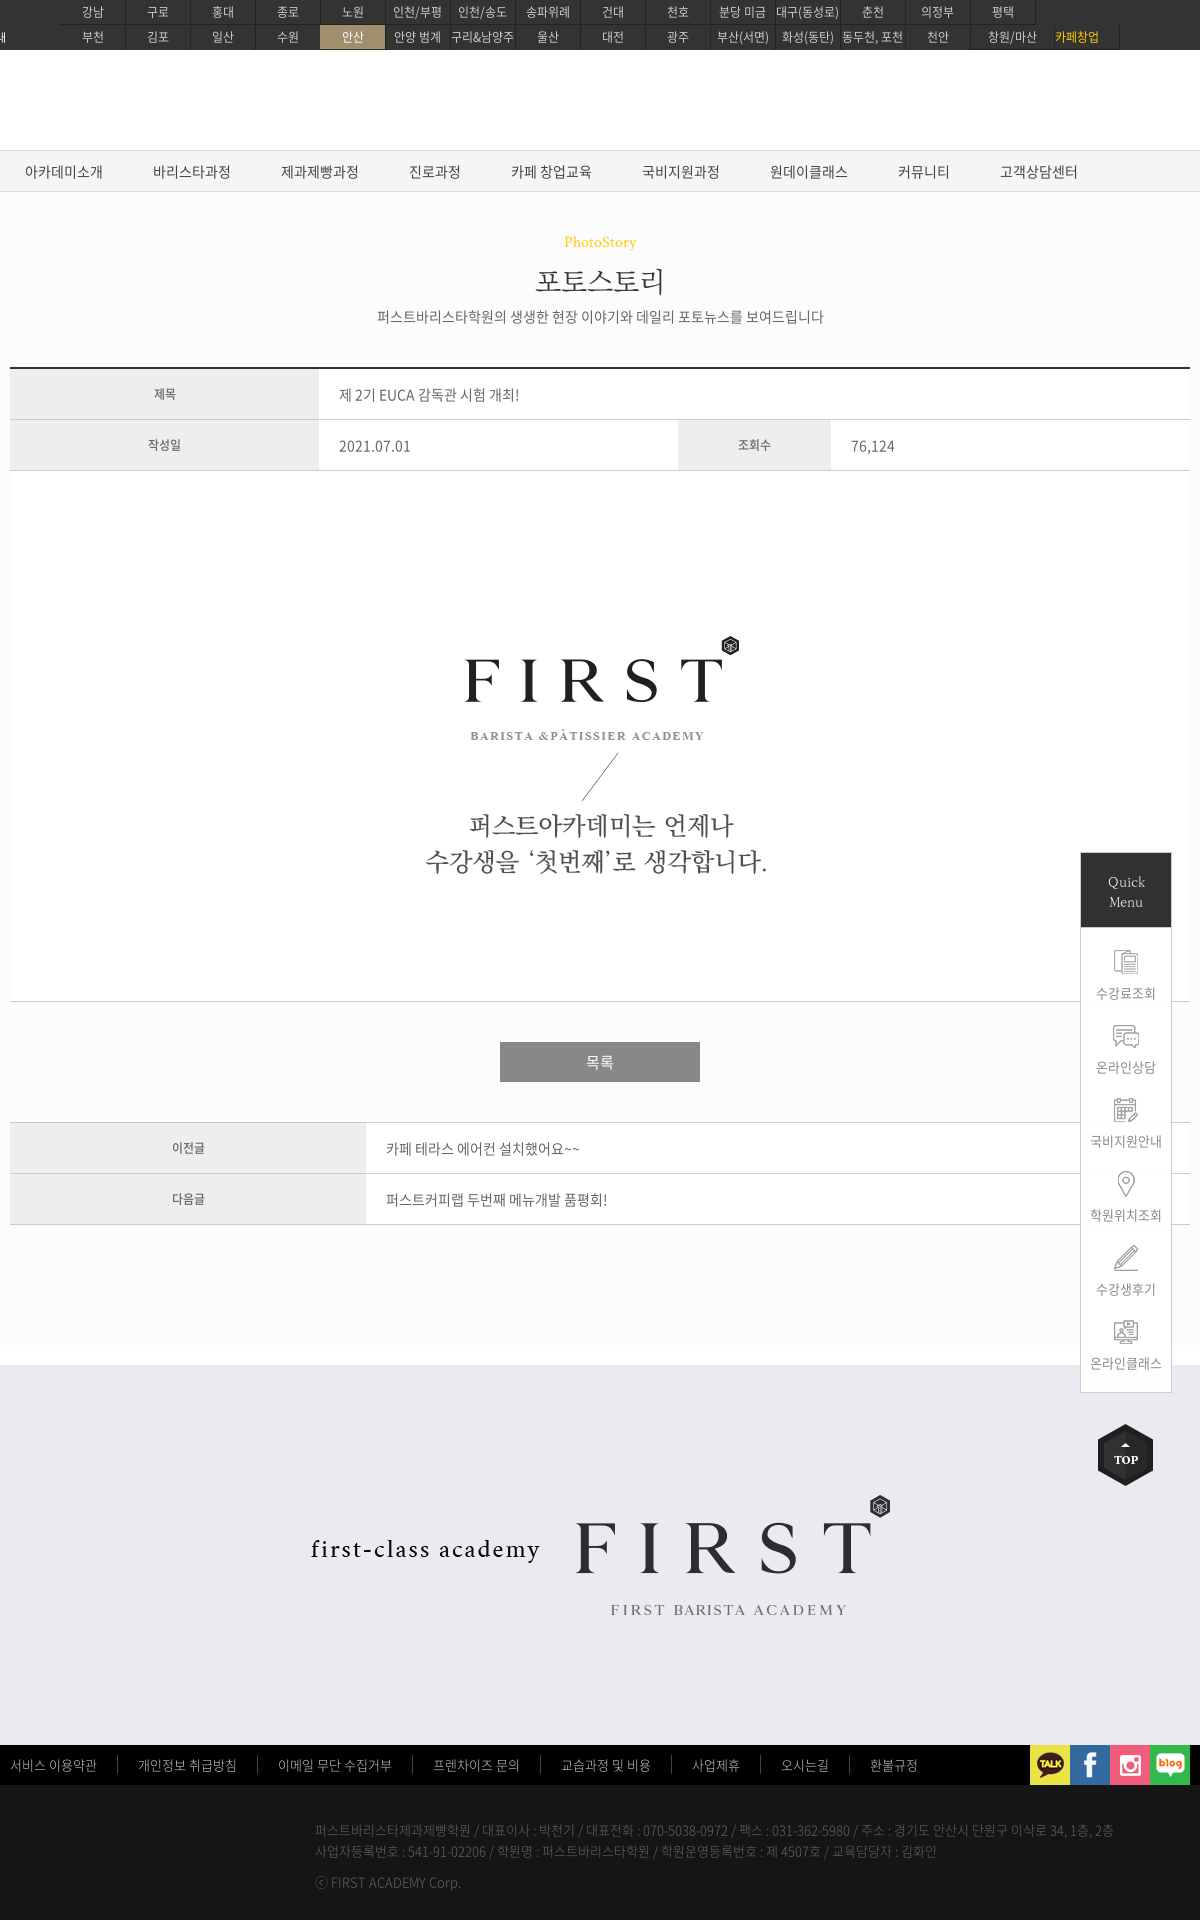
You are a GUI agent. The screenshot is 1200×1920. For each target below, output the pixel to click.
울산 (548, 37)
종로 (288, 12)
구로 (158, 12)
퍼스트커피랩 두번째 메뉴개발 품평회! (497, 1199)
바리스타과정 (192, 171)
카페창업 (1077, 37)
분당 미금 (742, 12)
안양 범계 (417, 37)
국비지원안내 (1126, 1140)
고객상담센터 (1039, 171)
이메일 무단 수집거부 (335, 1764)
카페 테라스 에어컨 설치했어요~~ (483, 1148)
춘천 (873, 12)
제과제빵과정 (320, 171)
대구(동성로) (807, 12)
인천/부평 (417, 12)
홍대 (223, 12)
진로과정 (435, 171)
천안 (938, 37)
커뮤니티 (924, 171)
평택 (1003, 12)
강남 (93, 12)
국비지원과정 (681, 171)
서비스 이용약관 (53, 1764)
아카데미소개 (64, 171)
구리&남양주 (482, 37)
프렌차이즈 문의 (476, 1764)
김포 (158, 37)
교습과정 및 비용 (606, 1764)
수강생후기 (1126, 1288)
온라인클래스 (1126, 1362)
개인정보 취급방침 (187, 1764)
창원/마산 (1012, 37)
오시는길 (805, 1764)
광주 (678, 37)
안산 (353, 37)
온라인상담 (1126, 1066)
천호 (678, 12)
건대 (613, 12)
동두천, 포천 (872, 37)
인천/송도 (482, 12)
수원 (288, 37)
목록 (600, 1062)
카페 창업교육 (551, 171)
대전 (613, 37)
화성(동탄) (808, 37)
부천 (93, 37)
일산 (223, 37)
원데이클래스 (809, 171)
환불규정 (894, 1764)
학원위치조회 (1126, 1214)
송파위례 (548, 12)
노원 (353, 12)
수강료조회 (1126, 992)
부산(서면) (743, 37)
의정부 (937, 12)
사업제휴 (716, 1764)
